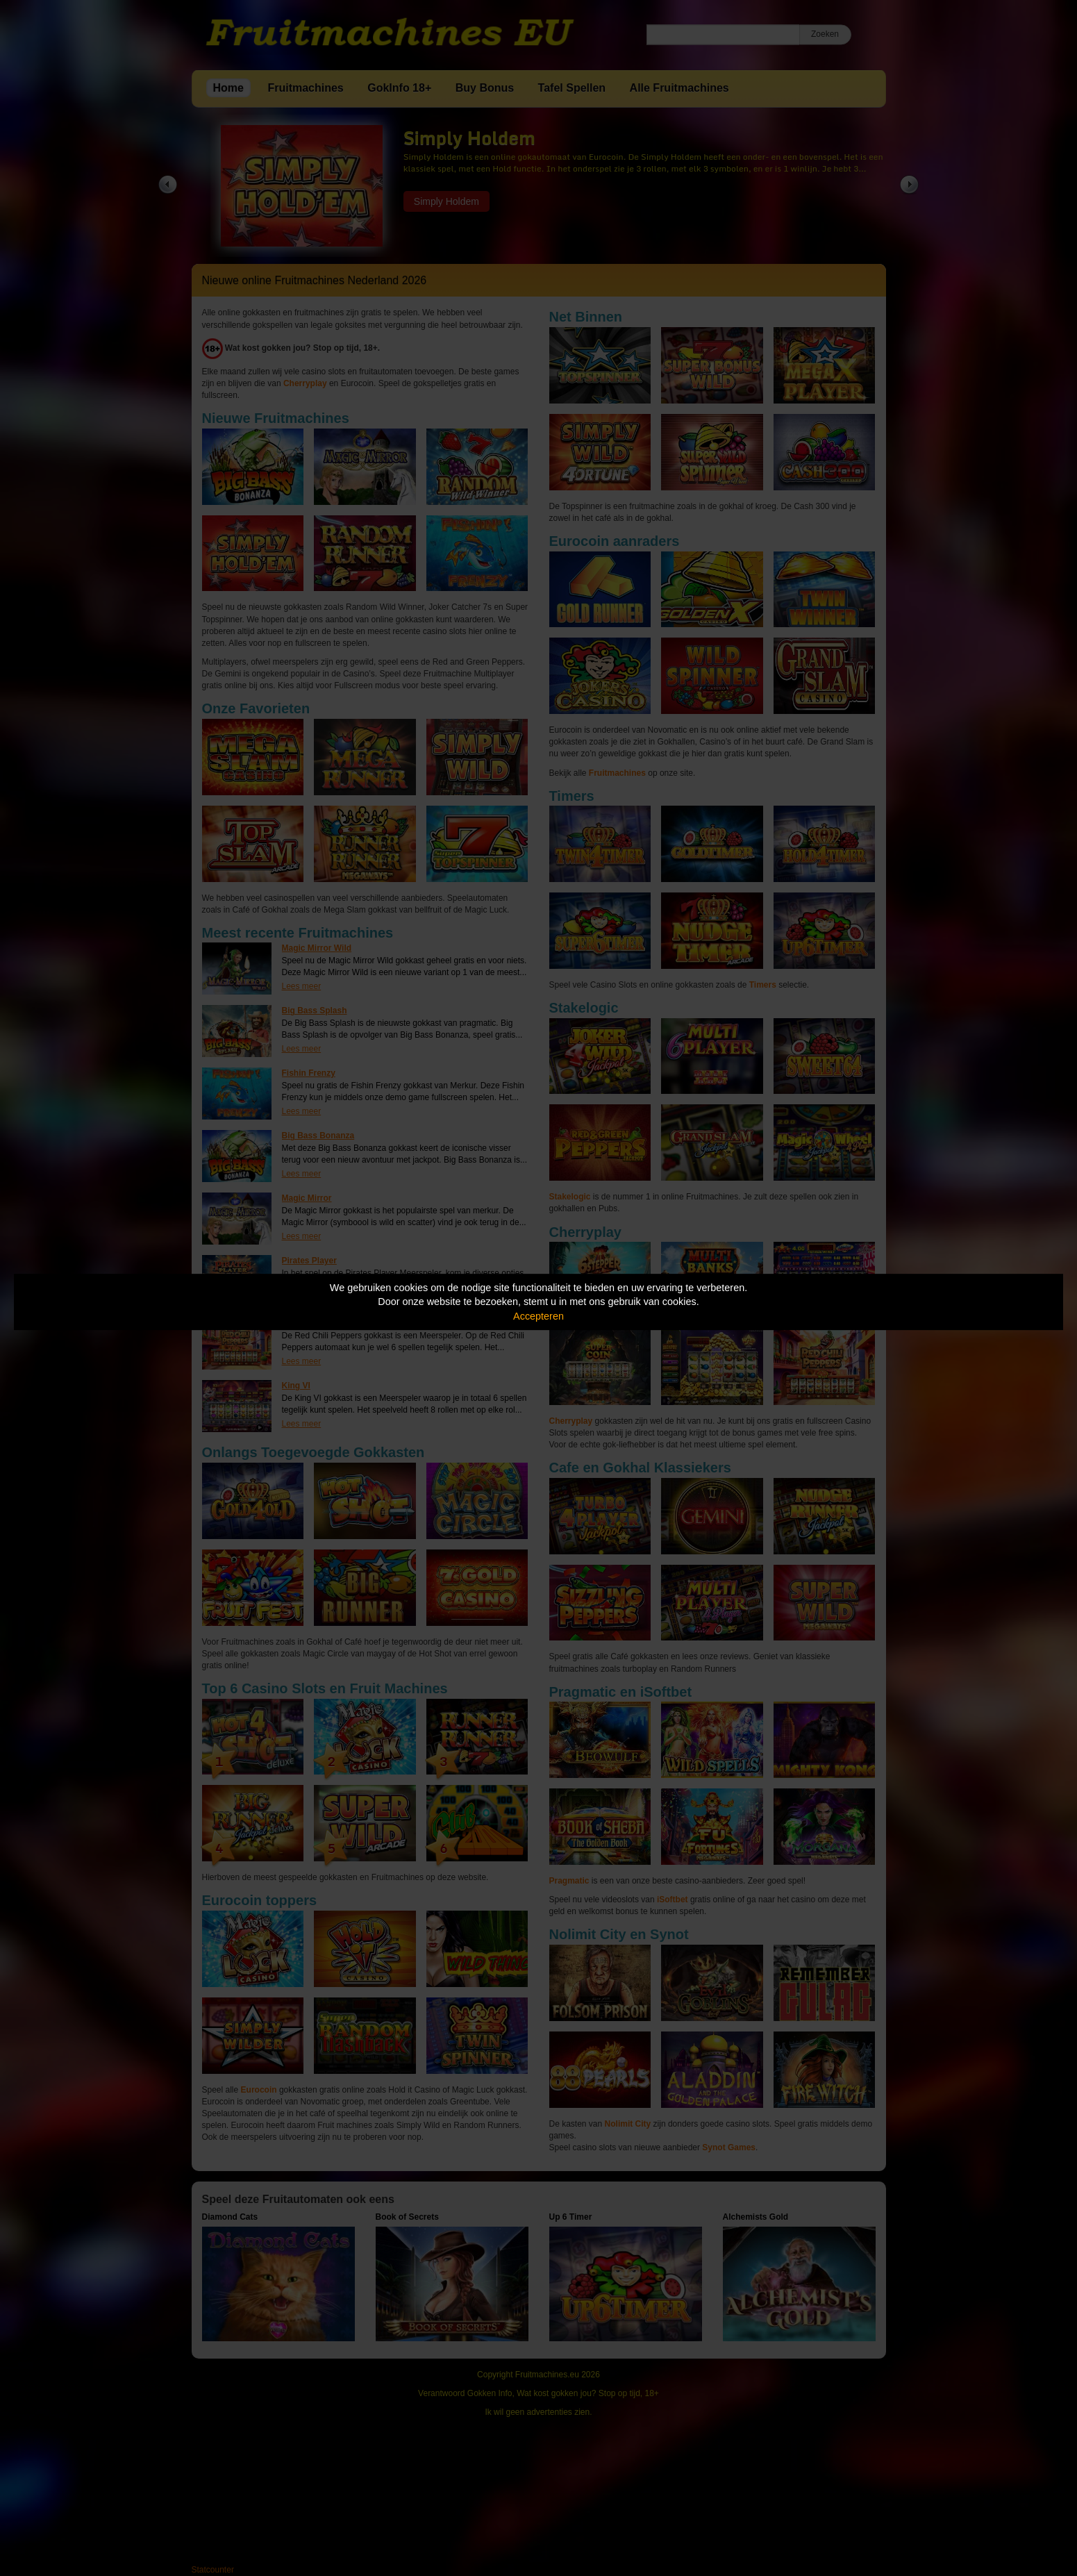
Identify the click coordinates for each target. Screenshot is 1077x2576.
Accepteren (538, 1316)
